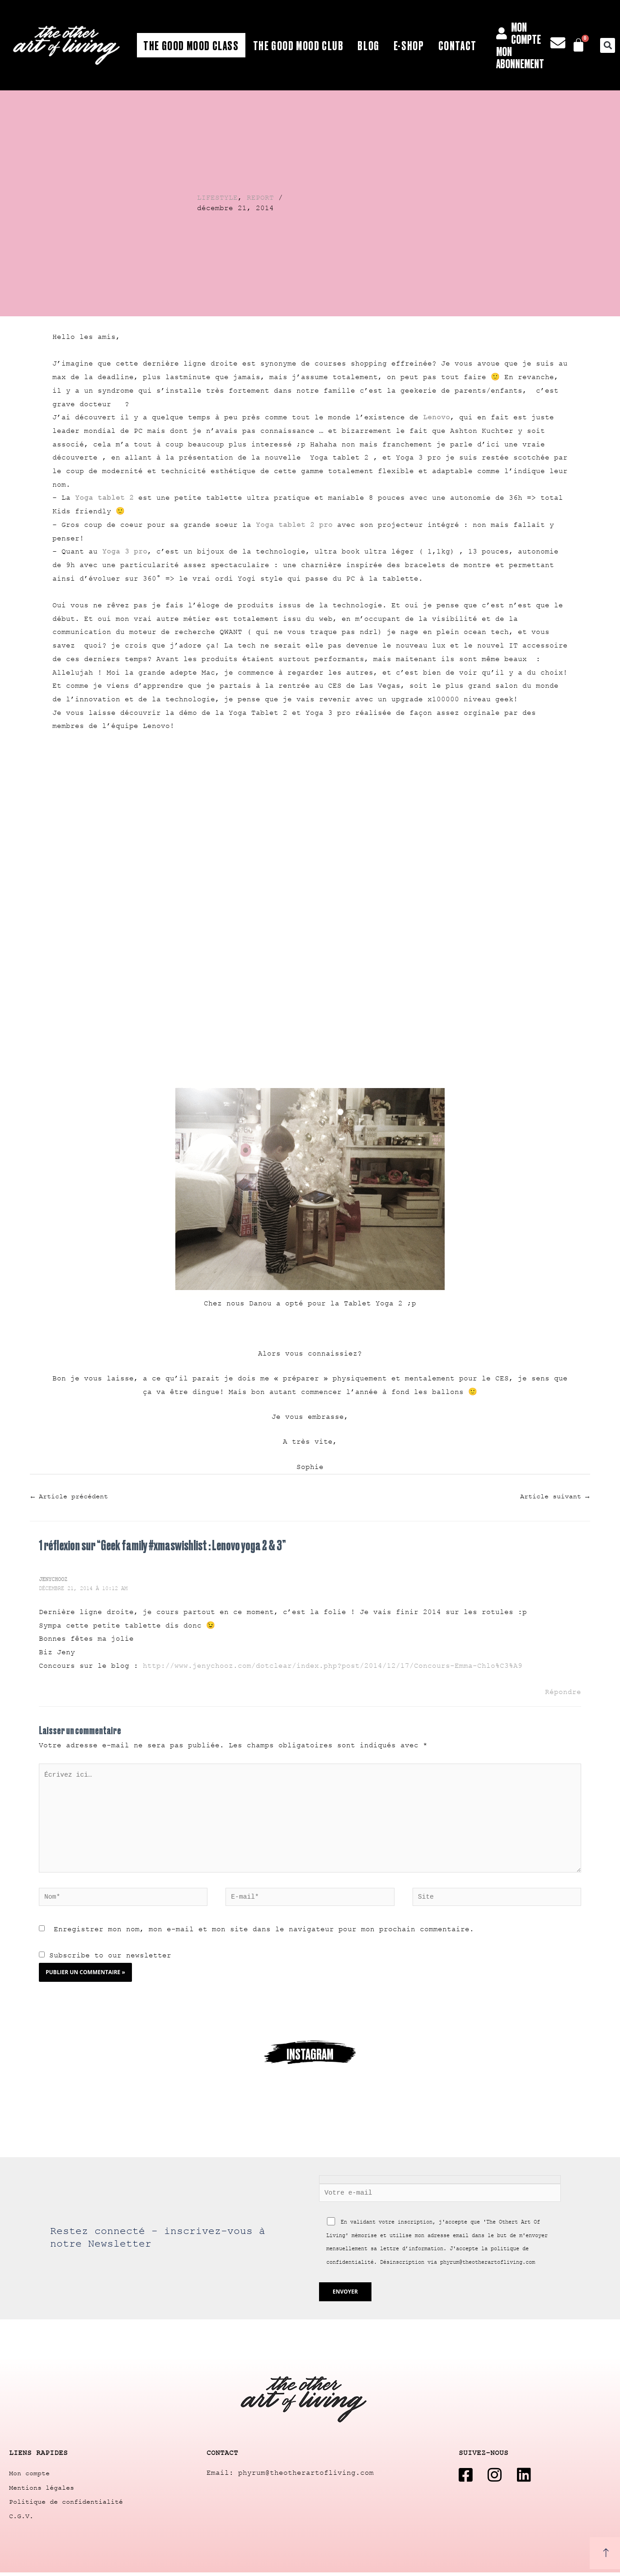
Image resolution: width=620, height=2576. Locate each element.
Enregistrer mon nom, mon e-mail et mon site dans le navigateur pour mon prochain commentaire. (264, 1932)
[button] (607, 45)
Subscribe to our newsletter (105, 1959)
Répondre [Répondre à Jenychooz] (563, 1692)
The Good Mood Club (298, 45)
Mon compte (29, 2478)
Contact (457, 45)
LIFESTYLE (217, 198)
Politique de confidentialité (66, 2505)
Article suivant (554, 1497)
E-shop (409, 45)
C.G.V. (21, 2519)
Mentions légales (41, 2492)
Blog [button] (368, 45)
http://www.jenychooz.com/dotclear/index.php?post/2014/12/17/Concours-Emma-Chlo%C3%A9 (332, 1666)
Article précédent (69, 1497)
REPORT (260, 198)
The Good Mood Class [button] (191, 45)
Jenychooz (53, 1580)
